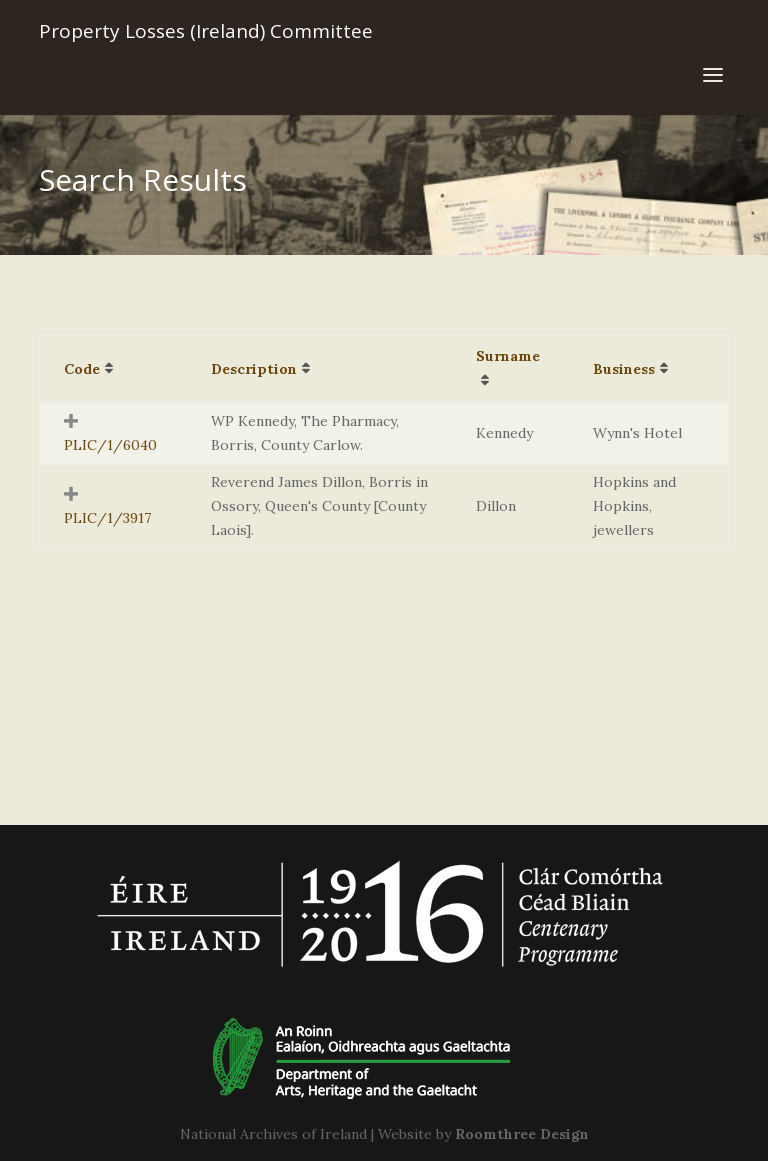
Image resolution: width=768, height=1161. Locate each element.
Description (254, 369)
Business (624, 369)
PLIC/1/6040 (110, 445)
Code (82, 369)
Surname (508, 356)
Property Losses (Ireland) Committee (206, 31)
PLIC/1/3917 (107, 518)
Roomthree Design (522, 1134)
